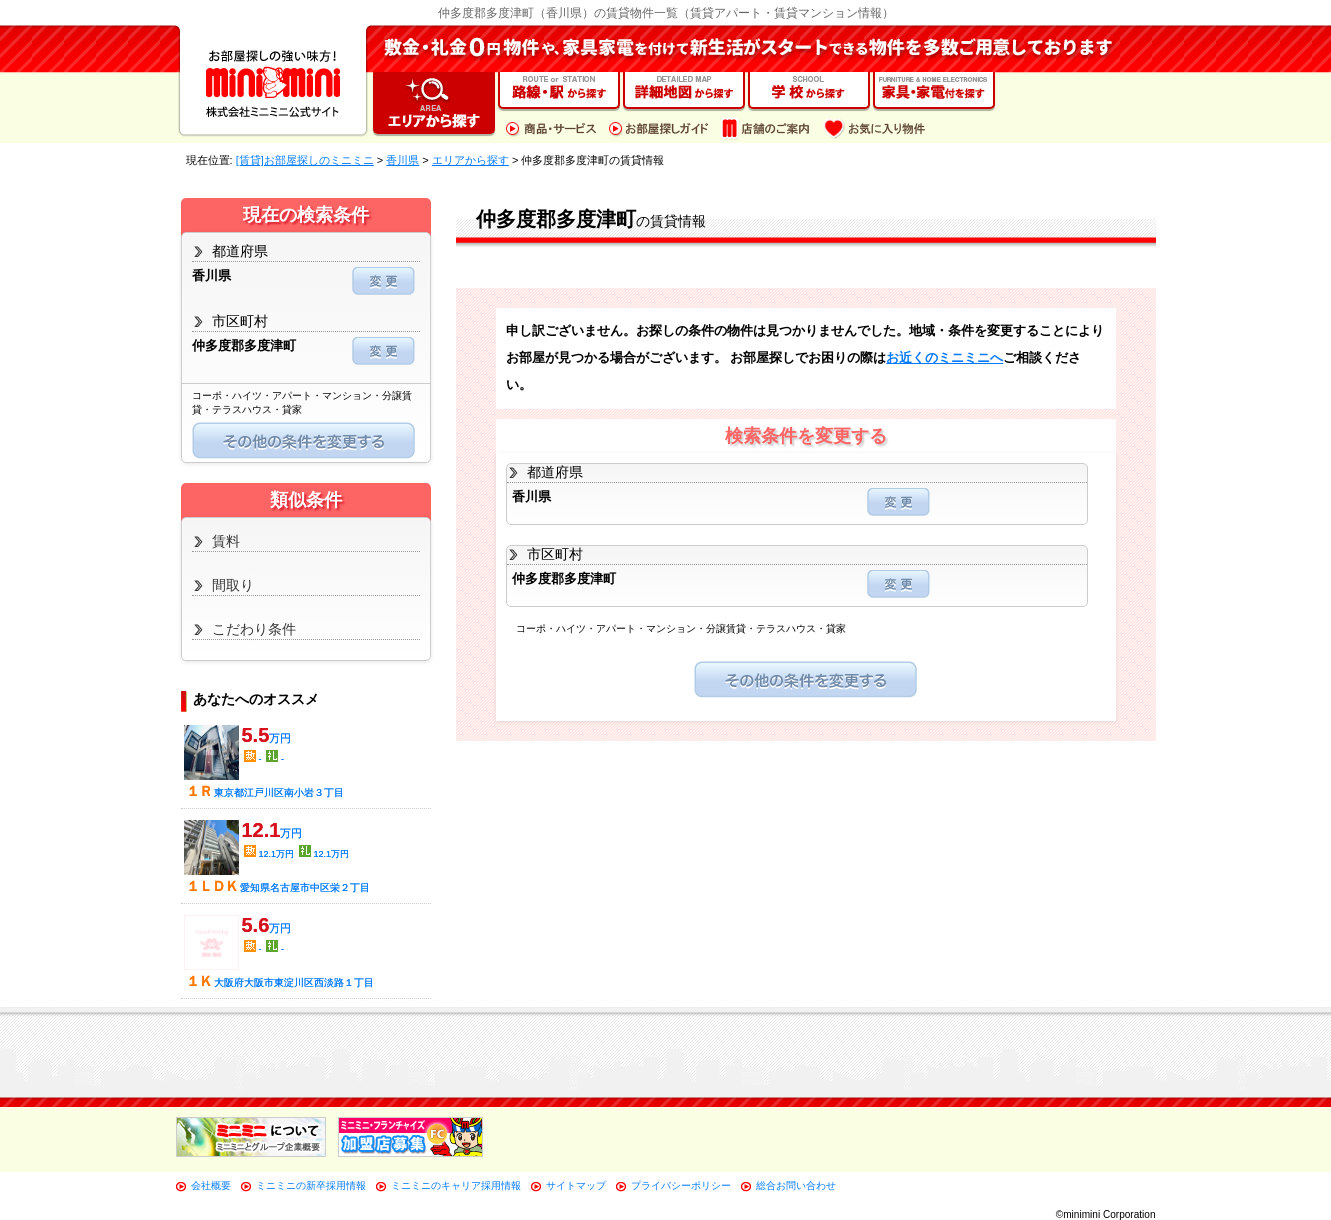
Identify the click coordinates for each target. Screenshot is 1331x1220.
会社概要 (211, 1185)
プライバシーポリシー (681, 1185)
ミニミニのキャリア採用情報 (456, 1185)
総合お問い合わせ (796, 1185)
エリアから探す (470, 160)
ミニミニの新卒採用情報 (311, 1185)
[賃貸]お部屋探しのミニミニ (305, 160)
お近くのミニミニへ (944, 357)
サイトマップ (576, 1185)
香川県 (402, 160)
